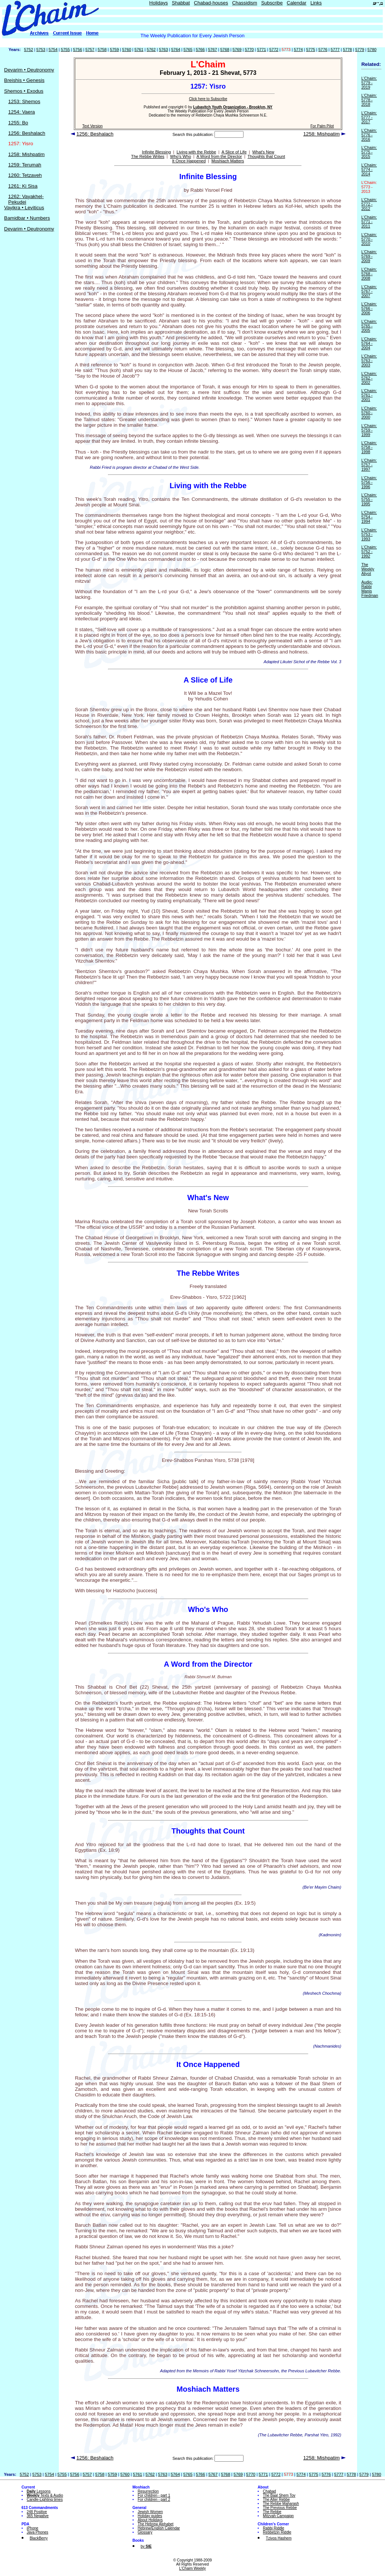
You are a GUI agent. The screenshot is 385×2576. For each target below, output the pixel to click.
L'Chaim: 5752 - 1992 (369, 551)
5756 (77, 49)
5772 (273, 49)
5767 (212, 49)
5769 (237, 49)
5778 (347, 49)
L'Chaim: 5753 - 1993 (369, 534)
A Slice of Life (234, 152)
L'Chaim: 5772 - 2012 (369, 204)
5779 (359, 49)
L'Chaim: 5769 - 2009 (369, 256)
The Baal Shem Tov (279, 2495)
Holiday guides (150, 2516)
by (146, 2546)
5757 (89, 49)
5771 (261, 49)
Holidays (158, 3)
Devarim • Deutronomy (29, 70)
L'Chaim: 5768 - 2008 (369, 273)
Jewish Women (150, 2512)
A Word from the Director (219, 156)
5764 (175, 49)
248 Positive (37, 2512)
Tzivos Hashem (279, 2538)
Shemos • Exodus (23, 91)
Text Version (92, 126)
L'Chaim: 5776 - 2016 (369, 134)
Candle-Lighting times (45, 2499)
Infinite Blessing (156, 152)
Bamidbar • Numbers (27, 218)
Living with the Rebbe (196, 152)
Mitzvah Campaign (278, 2516)
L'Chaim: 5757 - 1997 (369, 464)
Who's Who (180, 156)
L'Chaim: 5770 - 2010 (369, 239)
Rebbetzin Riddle (277, 2532)
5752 (28, 49)
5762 (151, 49)
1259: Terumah (24, 165)
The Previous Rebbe (280, 2508)
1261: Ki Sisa (23, 186)
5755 (65, 49)
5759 (114, 49)
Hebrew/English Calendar (159, 2528)
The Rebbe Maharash (281, 2504)
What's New (263, 152)
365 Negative (38, 2516)
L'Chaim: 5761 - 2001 (369, 395)
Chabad (269, 2491)
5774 (298, 49)
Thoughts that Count (266, 156)
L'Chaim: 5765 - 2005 (369, 326)
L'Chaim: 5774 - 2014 (369, 169)
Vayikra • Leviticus (24, 207)
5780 (372, 49)
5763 (163, 49)
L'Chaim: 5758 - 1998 (369, 447)
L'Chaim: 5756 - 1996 (369, 482)
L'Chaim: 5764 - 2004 (369, 343)
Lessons (39, 2491)
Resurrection (148, 2491)
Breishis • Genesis (24, 80)
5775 (310, 49)
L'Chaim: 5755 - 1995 (369, 499)
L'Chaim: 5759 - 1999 (369, 430)
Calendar (296, 3)
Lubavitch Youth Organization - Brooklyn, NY (233, 107)
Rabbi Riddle (273, 2528)
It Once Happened (189, 161)
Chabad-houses (211, 3)
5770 (249, 49)
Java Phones (37, 2532)
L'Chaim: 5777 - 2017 (369, 117)
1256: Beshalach (26, 133)
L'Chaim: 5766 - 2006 (369, 308)
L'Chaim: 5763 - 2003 (369, 360)
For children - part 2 (154, 2499)
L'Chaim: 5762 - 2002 (369, 378)
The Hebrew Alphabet (156, 2524)
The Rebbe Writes (147, 156)
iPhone (32, 2528)
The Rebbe (272, 2512)
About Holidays (150, 2520)
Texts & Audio (45, 2495)
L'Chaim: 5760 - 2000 (369, 412)
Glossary (145, 2532)
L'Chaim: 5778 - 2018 (369, 99)
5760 (126, 49)
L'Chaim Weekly (192, 2568)
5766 (200, 49)
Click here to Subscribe (208, 99)
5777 (335, 49)
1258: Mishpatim (26, 154)
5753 (40, 49)
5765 (188, 49)
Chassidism (244, 3)
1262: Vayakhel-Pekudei (26, 199)
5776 (322, 49)
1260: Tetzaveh (25, 175)
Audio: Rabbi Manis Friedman (369, 589)
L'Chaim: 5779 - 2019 (369, 82)
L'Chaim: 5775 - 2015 (369, 152)
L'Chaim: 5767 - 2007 (369, 291)
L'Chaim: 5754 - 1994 (369, 517)
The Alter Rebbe (276, 2499)
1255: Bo (18, 122)
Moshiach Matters (227, 161)
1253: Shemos (24, 101)
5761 (138, 49)
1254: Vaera (21, 112)
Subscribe (272, 3)
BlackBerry (39, 2538)
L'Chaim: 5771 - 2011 (369, 221)
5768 (224, 49)
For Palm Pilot (322, 126)
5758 (102, 49)
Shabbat (181, 3)
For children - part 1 (154, 2495)
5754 (52, 49)
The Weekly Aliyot (367, 569)
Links (316, 3)
